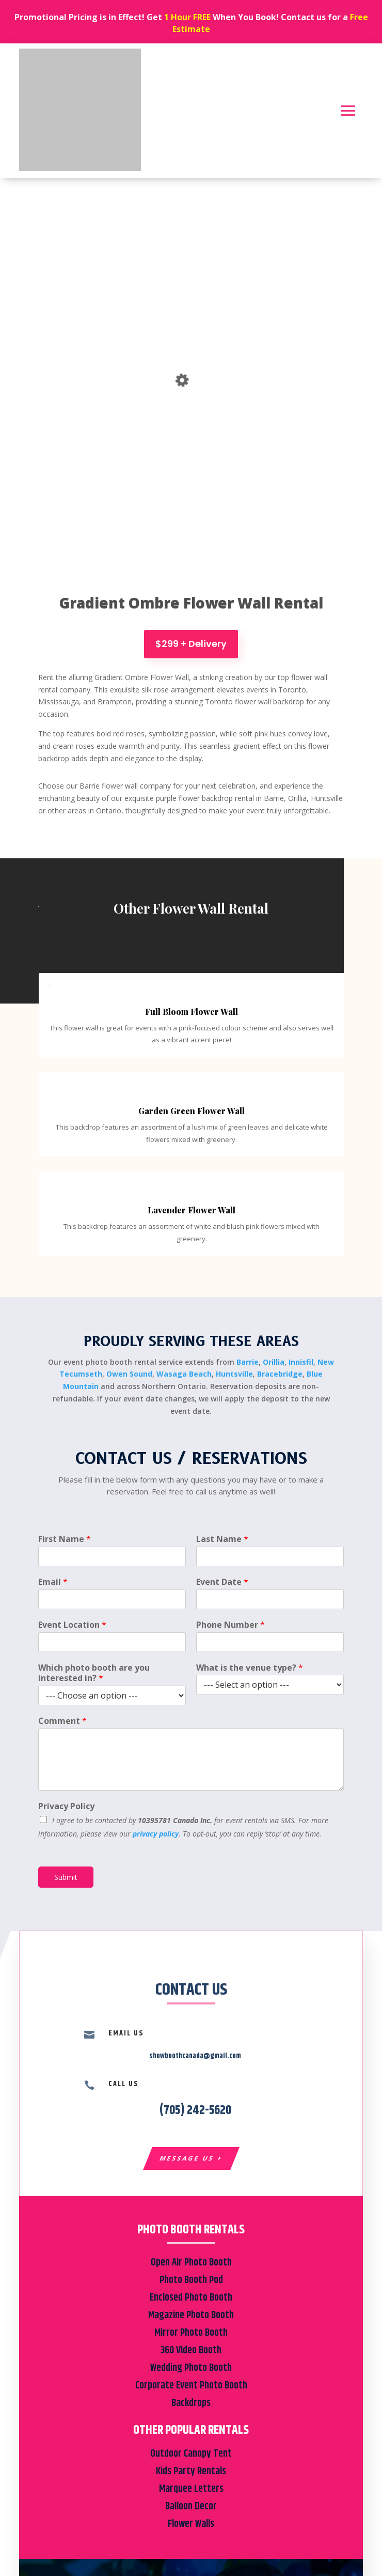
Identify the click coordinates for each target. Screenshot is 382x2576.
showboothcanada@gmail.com (195, 2056)
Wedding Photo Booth (191, 2368)
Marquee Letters (191, 2489)
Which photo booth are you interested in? (94, 1673)
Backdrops (191, 2403)
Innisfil (301, 1362)
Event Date (222, 1582)
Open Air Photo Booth (191, 2263)
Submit (65, 1877)
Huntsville (234, 1374)
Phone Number (230, 1624)
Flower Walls (191, 2524)
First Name (64, 1539)
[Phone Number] (270, 1642)
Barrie (247, 1362)
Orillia (273, 1362)
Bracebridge (280, 1374)
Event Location (72, 1624)
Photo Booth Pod (191, 2280)
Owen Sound (129, 1374)
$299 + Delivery (191, 643)
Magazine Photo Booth (191, 2315)
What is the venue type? (249, 1667)
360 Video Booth (191, 2350)
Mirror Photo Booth (191, 2333)
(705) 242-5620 (195, 2110)
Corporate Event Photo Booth (191, 2386)
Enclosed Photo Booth (191, 2298)
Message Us (187, 2158)
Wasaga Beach (184, 1374)
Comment (62, 1721)
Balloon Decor (191, 2506)
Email (53, 1582)
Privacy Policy (66, 1806)
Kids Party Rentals (191, 2471)
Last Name (222, 1539)
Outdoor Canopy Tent (191, 2454)
